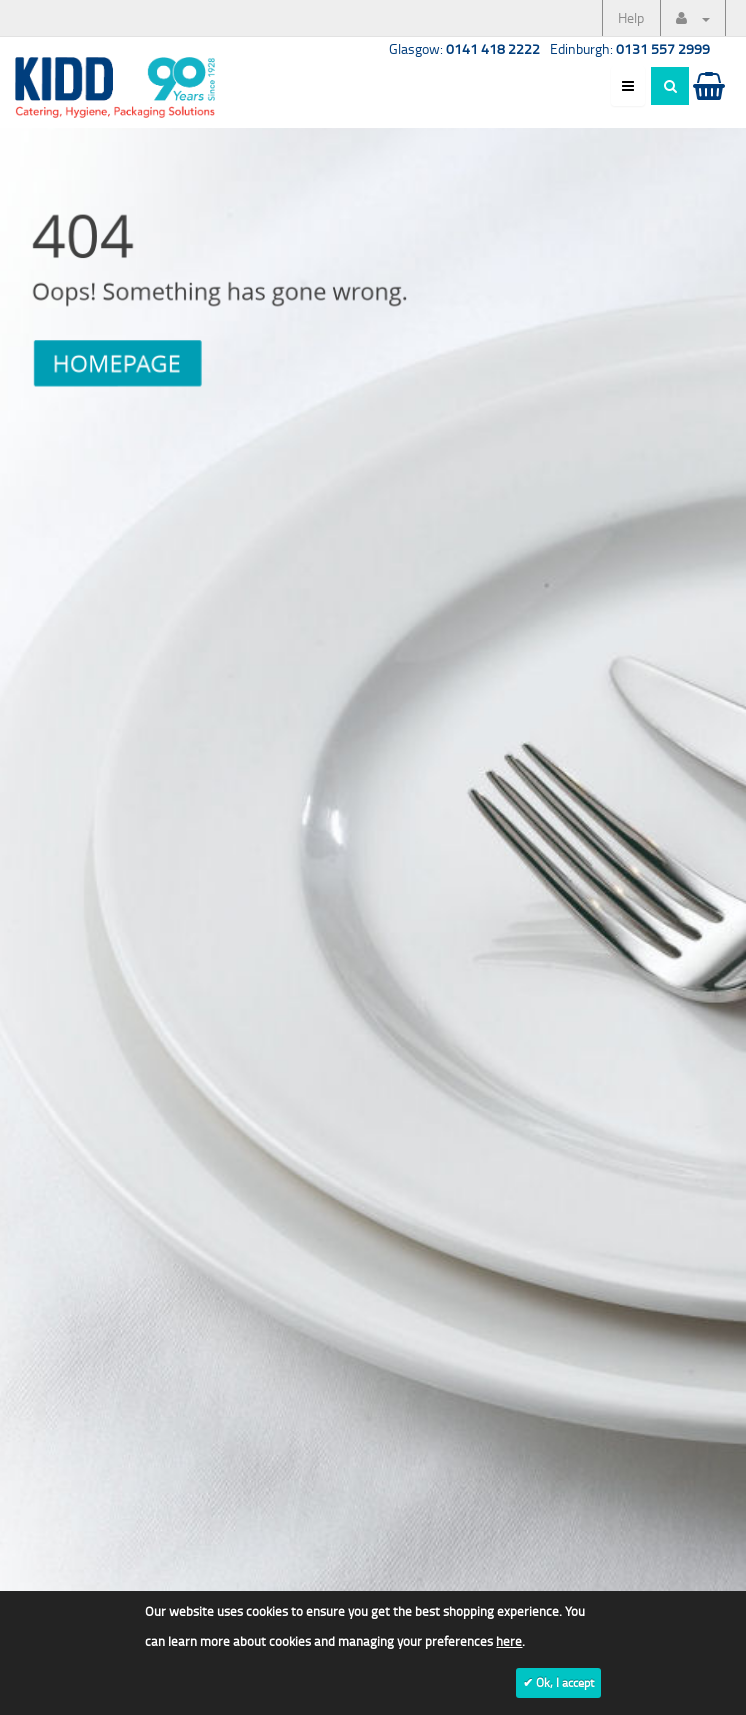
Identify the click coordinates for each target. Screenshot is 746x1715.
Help (631, 17)
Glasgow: (464, 48)
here (509, 1641)
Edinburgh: (630, 48)
